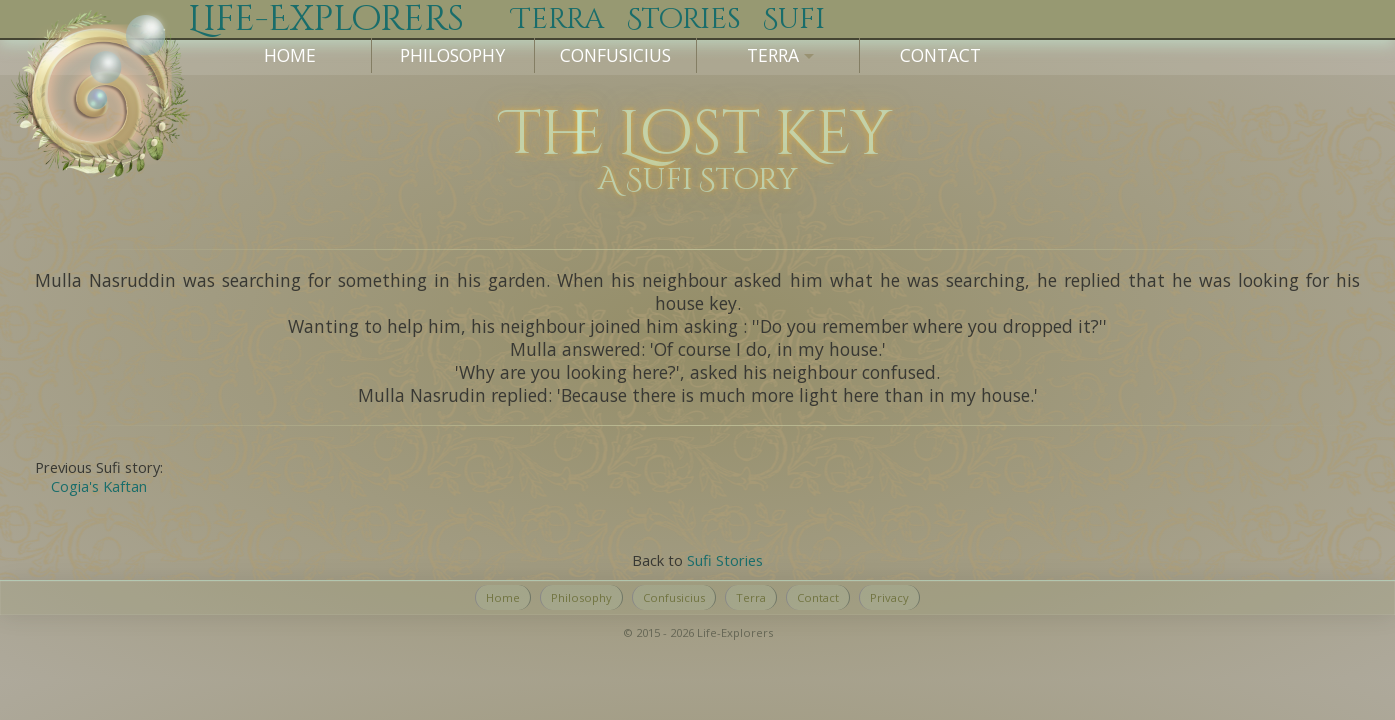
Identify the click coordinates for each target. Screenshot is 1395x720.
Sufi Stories (725, 560)
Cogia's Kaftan (99, 486)
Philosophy (452, 55)
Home (290, 55)
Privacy (889, 597)
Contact (940, 55)
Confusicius (615, 55)
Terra (751, 597)
